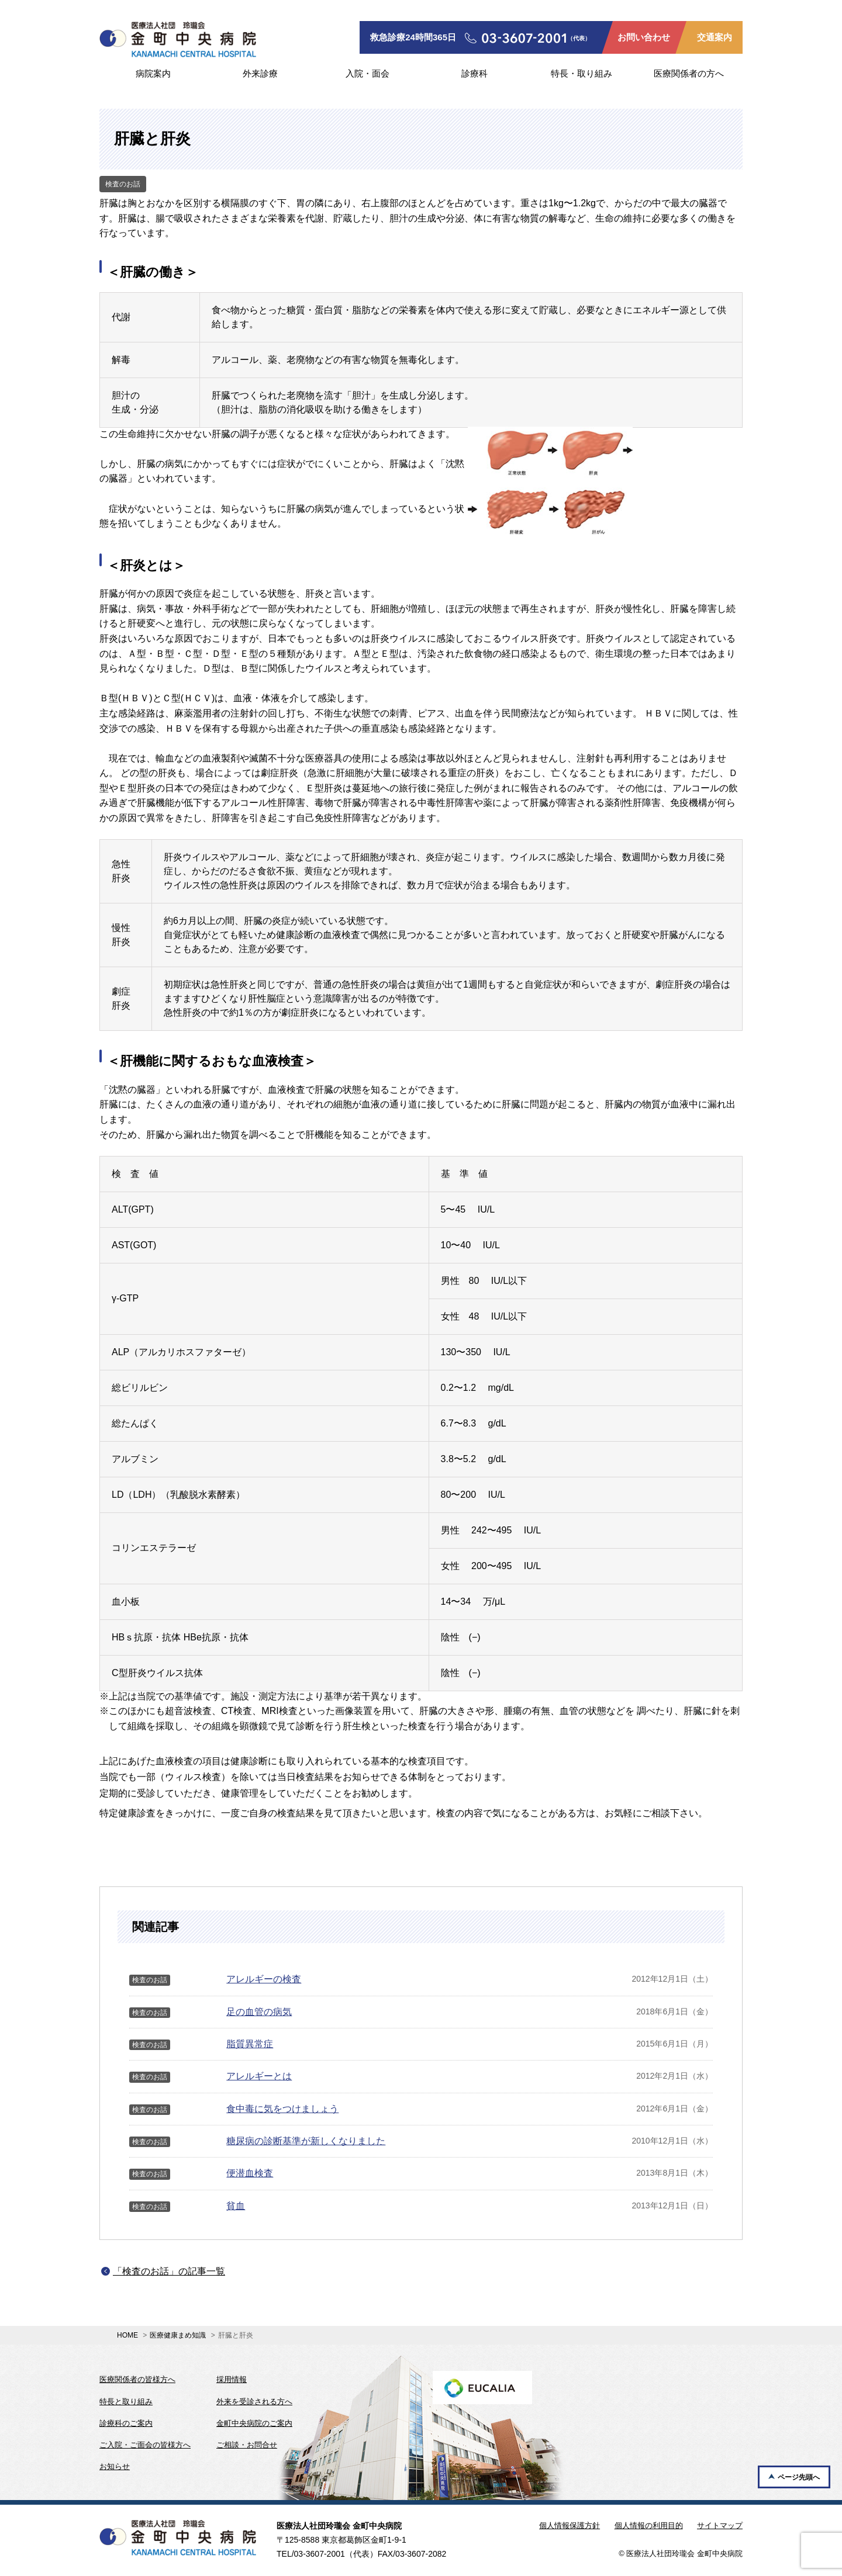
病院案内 (153, 73)
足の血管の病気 (259, 2012)
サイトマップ (720, 2525)
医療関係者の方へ (689, 73)
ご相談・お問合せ (246, 2444)
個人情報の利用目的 (649, 2525)
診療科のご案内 (126, 2423)
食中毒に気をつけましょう (282, 2109)
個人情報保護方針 (569, 2525)
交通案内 (714, 37)
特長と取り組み (126, 2401)
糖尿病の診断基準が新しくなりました (305, 2141)
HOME (127, 2335)
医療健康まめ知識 (178, 2335)
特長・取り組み (581, 73)
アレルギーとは (259, 2076)
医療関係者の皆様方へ (137, 2379)
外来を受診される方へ (254, 2401)
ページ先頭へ (799, 2477)
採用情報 (231, 2379)
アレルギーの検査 (263, 1979)
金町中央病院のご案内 (254, 2423)
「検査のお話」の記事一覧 (169, 2271)
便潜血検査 (249, 2173)
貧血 (235, 2206)
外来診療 (260, 73)
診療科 (474, 73)
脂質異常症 (249, 2044)
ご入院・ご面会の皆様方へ (145, 2444)
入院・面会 (367, 73)
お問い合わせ (643, 37)
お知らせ (114, 2466)
